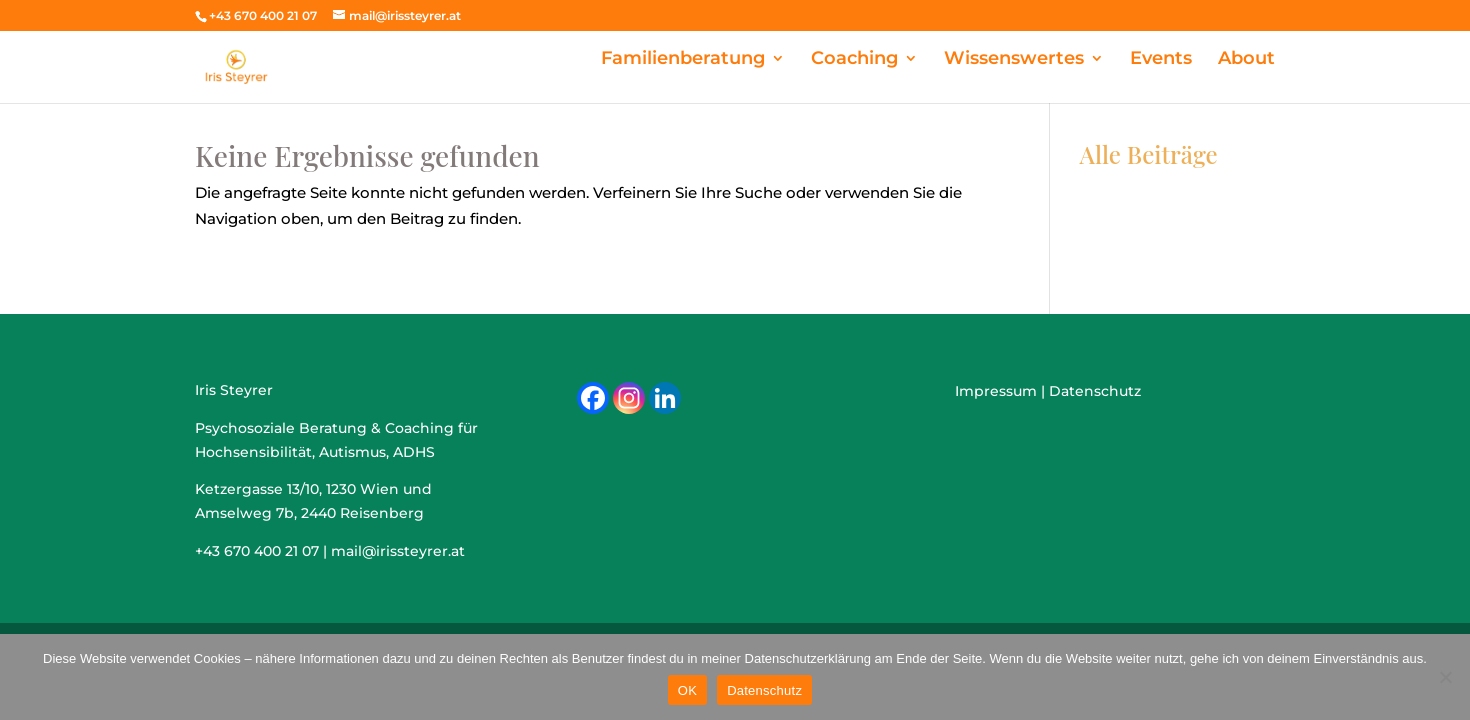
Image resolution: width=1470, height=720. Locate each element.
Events (1179, 59)
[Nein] (1445, 677)
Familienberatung (770, 59)
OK (687, 690)
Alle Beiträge (1149, 154)
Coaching (918, 59)
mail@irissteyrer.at (398, 551)
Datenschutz (764, 690)
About (1252, 59)
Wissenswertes (1054, 59)
